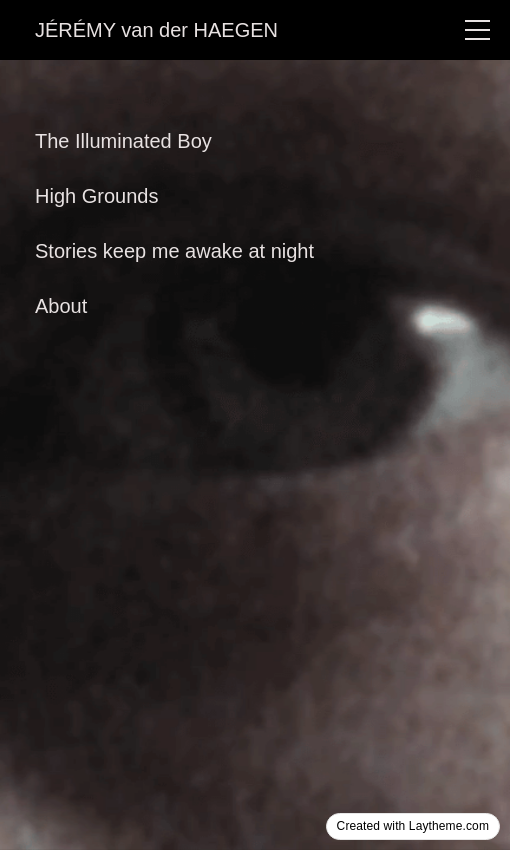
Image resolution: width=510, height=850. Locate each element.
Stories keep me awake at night (174, 251)
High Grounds (96, 196)
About (61, 306)
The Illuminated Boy (123, 141)
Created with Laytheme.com (413, 826)
